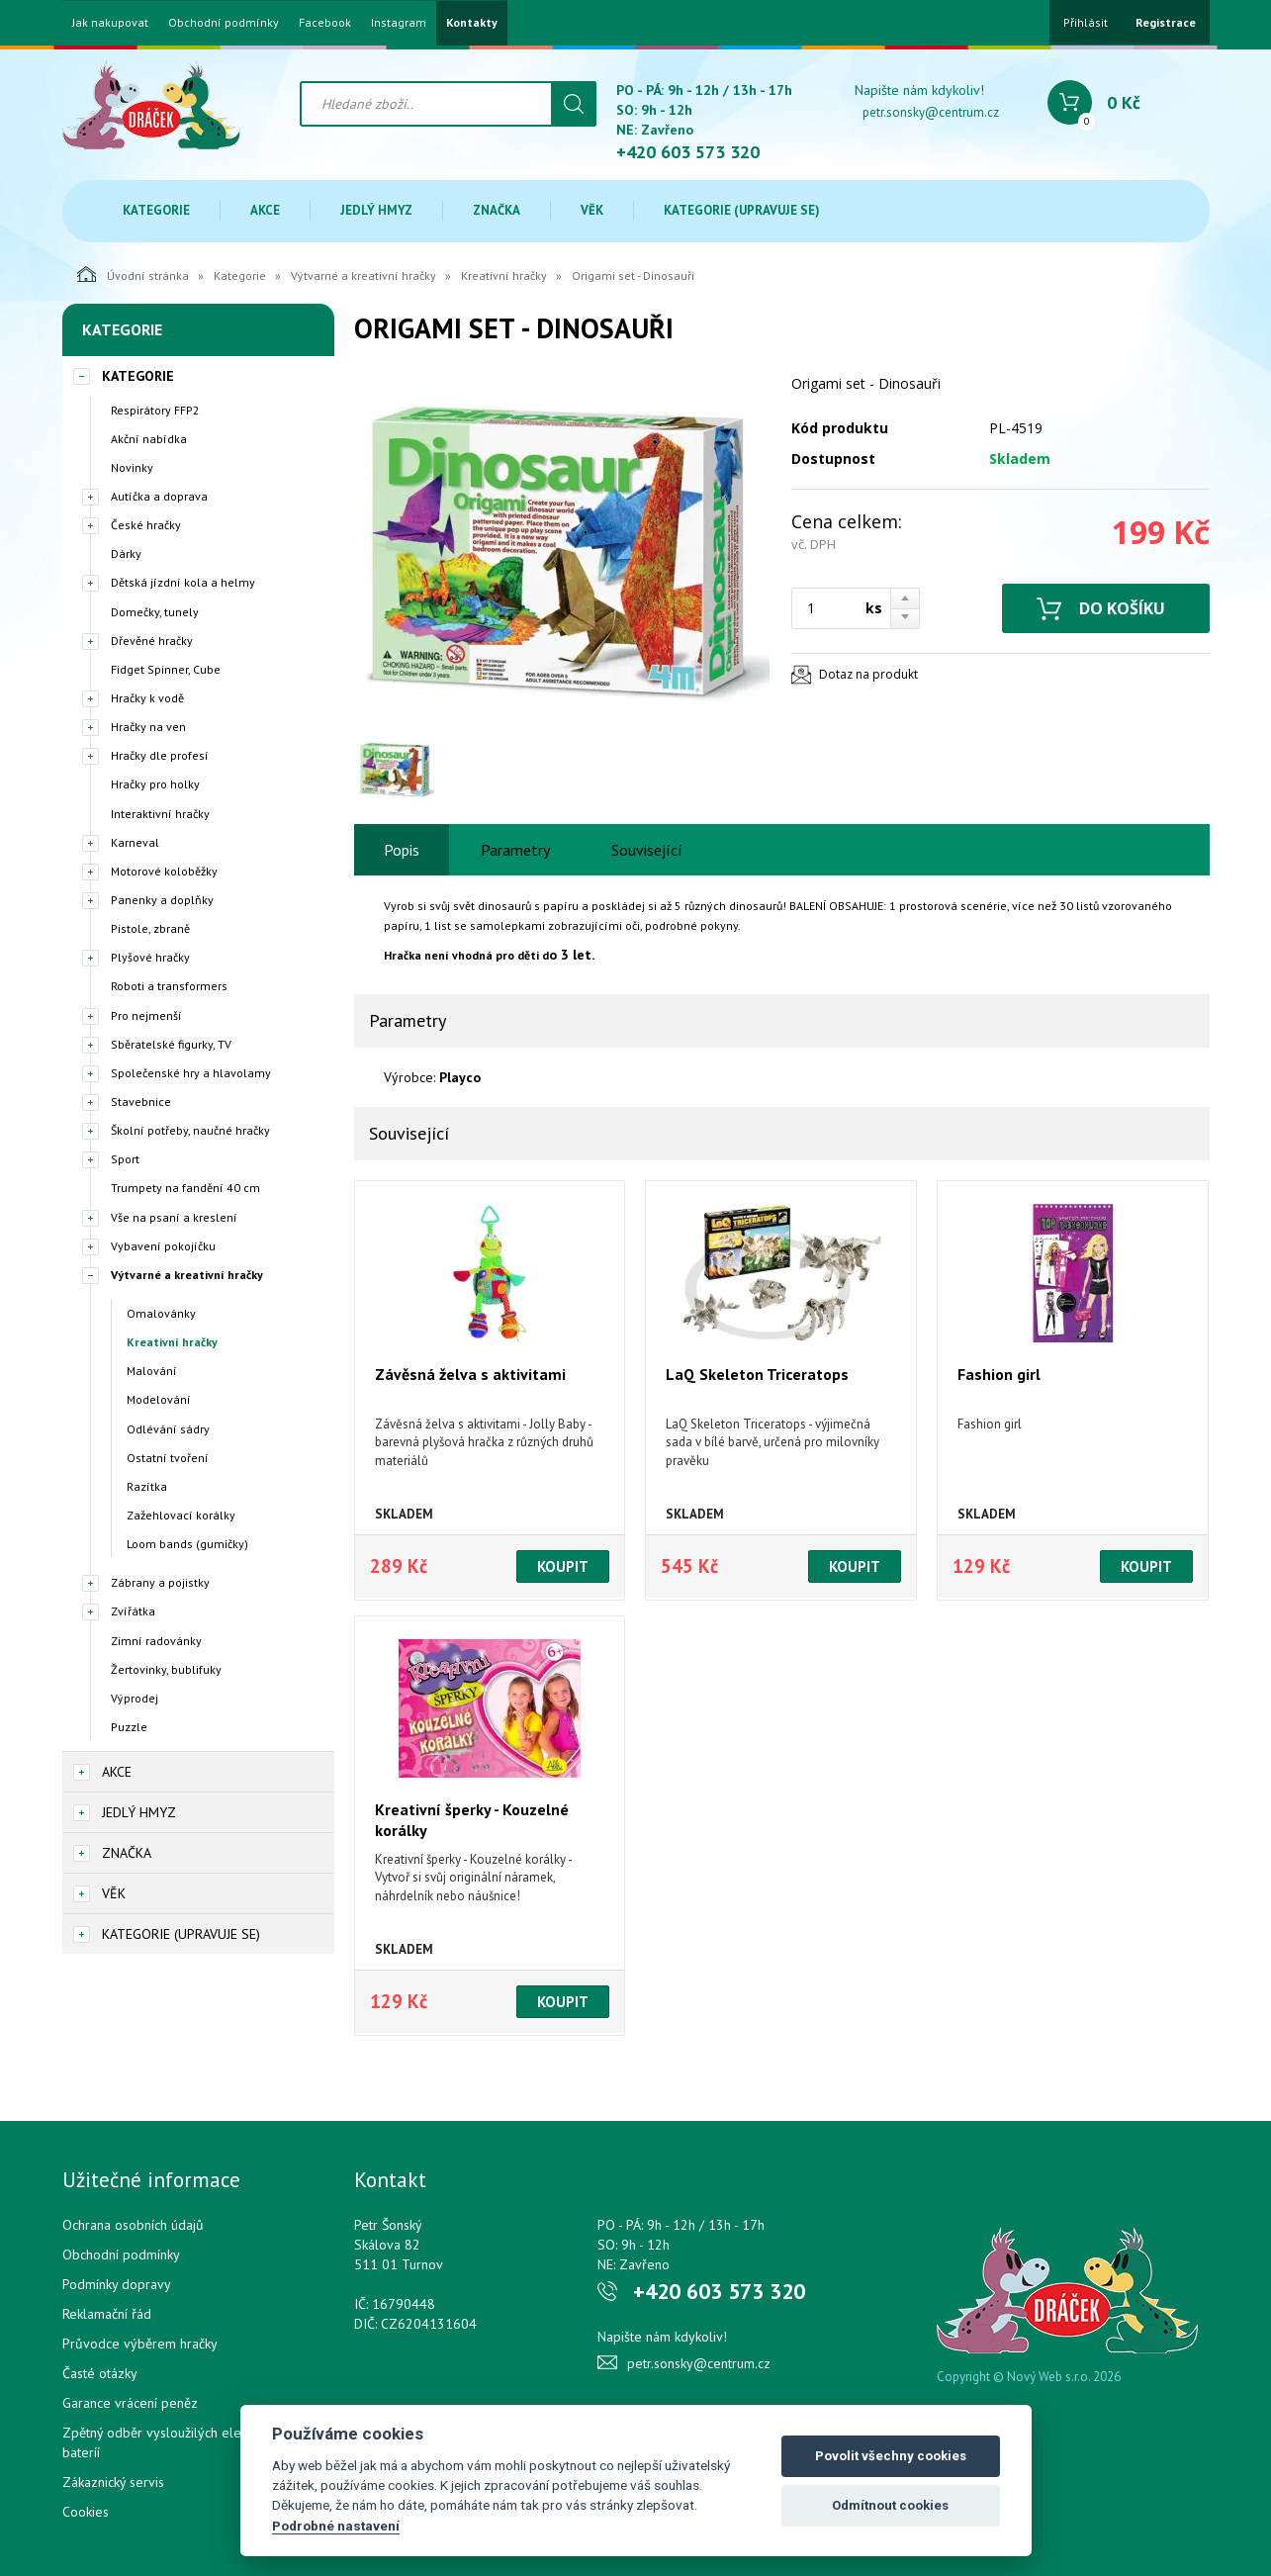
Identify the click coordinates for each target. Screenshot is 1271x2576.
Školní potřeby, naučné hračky (190, 1130)
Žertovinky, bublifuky (166, 1669)
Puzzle (129, 1726)
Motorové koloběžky (164, 871)
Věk (592, 210)
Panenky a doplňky (162, 899)
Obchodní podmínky (223, 23)
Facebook (325, 23)
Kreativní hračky (504, 275)
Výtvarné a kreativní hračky (363, 275)
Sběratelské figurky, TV (171, 1044)
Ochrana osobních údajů (133, 2225)
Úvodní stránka (133, 274)
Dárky (126, 553)
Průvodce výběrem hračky (140, 2343)
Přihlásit (1085, 22)
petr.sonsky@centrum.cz (930, 112)
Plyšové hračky (150, 957)
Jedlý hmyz (376, 210)
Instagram (398, 23)
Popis (401, 850)
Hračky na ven (148, 726)
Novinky (132, 467)
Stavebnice (141, 1101)
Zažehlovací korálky (181, 1515)
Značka (496, 210)
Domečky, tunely (155, 611)
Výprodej (134, 1698)
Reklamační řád (106, 2314)
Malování (152, 1370)
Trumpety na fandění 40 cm (185, 1187)
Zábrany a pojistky (160, 1582)
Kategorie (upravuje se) (742, 210)
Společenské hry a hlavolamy (191, 1072)
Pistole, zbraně (150, 928)
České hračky (146, 524)
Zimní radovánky (156, 1640)
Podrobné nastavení (336, 2525)
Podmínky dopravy (116, 2284)
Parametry (515, 850)
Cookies (85, 2512)
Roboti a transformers (169, 985)
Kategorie (156, 210)
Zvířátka (133, 1611)
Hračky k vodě (147, 697)
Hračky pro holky (155, 784)
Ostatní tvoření (168, 1457)
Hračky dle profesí (160, 755)
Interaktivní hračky (160, 813)
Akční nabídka (149, 438)
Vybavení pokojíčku (163, 1246)
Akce (265, 210)
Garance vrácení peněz (130, 2403)
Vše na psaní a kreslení (174, 1217)
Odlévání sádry (168, 1429)
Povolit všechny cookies (890, 2455)
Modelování (159, 1399)
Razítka (147, 1486)
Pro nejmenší (146, 1015)
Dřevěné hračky (152, 640)
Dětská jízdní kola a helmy (183, 582)
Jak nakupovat (110, 23)
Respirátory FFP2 (155, 410)
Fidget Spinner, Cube (166, 669)
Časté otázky (99, 2373)
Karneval (135, 842)
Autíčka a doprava (159, 496)
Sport (125, 1158)
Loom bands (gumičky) (187, 1543)
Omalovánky (161, 1313)
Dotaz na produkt (868, 674)
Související (646, 850)
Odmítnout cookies (890, 2505)
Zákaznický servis (113, 2482)
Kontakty (472, 23)
